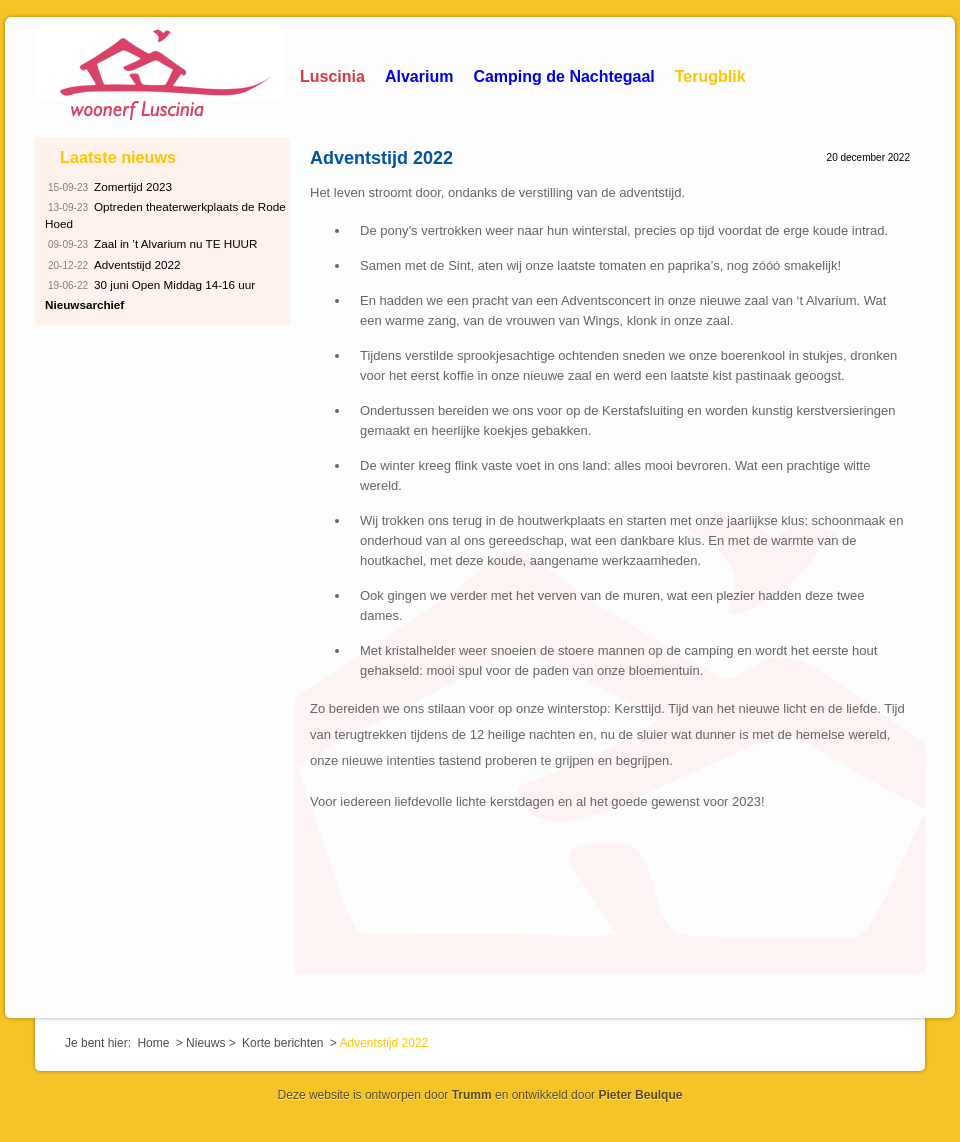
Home (153, 1043)
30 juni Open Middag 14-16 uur (150, 285)
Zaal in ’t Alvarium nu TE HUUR (151, 244)
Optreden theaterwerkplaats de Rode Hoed (165, 214)
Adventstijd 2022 (381, 158)
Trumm (472, 1095)
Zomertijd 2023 (108, 187)
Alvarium (419, 76)
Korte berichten (282, 1043)
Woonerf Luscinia (160, 75)
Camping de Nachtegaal (563, 76)
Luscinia (332, 76)
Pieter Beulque (640, 1095)
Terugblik (710, 76)
